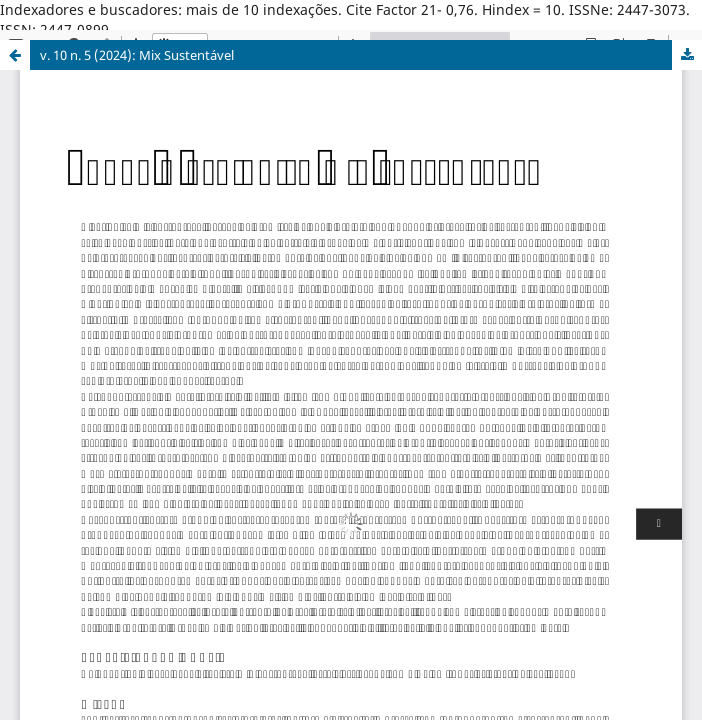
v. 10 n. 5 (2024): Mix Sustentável (137, 55)
